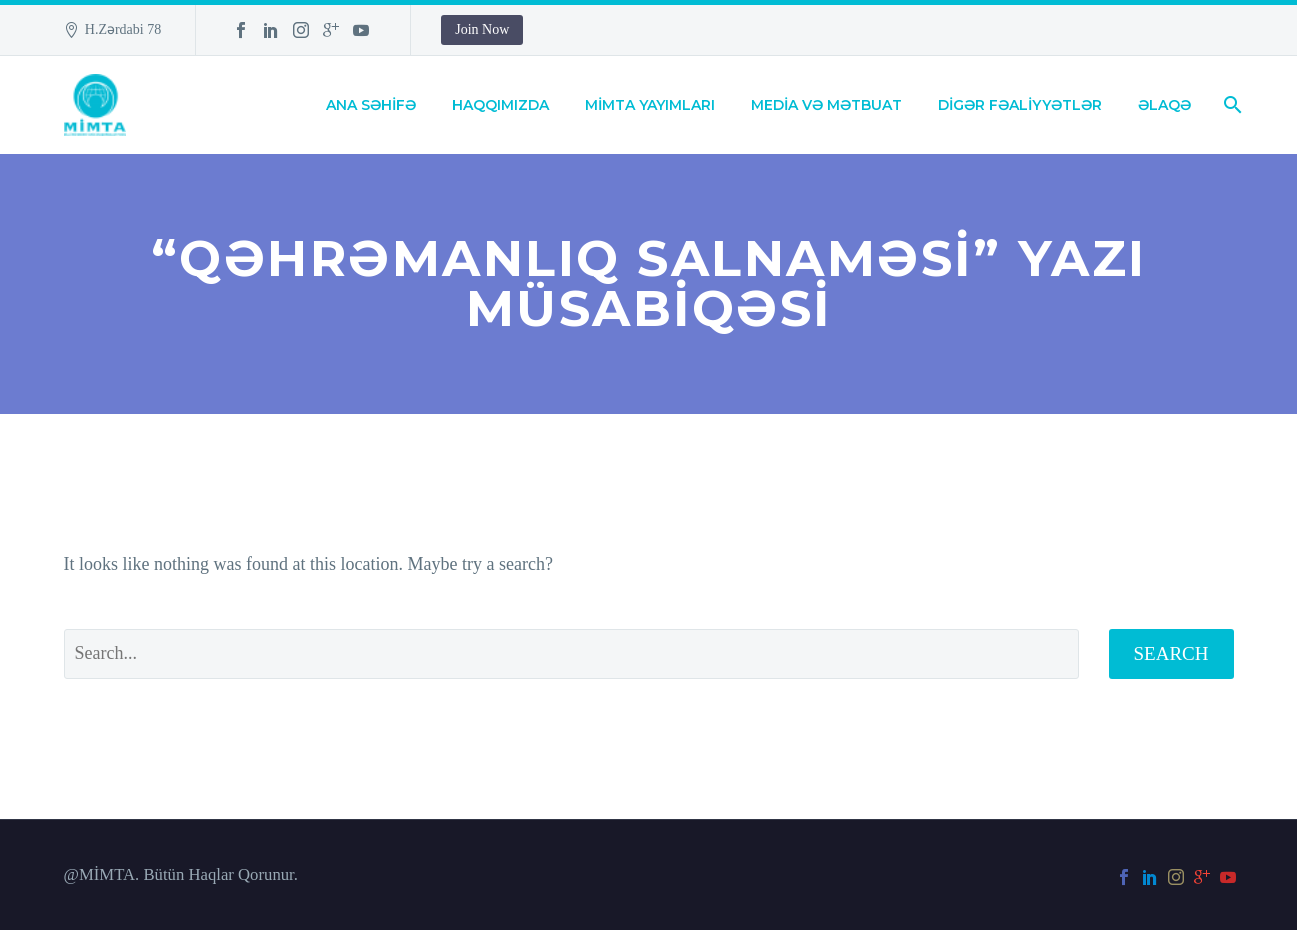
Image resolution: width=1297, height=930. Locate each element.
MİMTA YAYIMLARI (650, 105)
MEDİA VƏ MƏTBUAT (826, 105)
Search (1171, 653)
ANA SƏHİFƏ (371, 105)
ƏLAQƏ (1164, 105)
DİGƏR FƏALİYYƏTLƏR (1020, 105)
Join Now (482, 29)
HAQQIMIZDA (500, 105)
